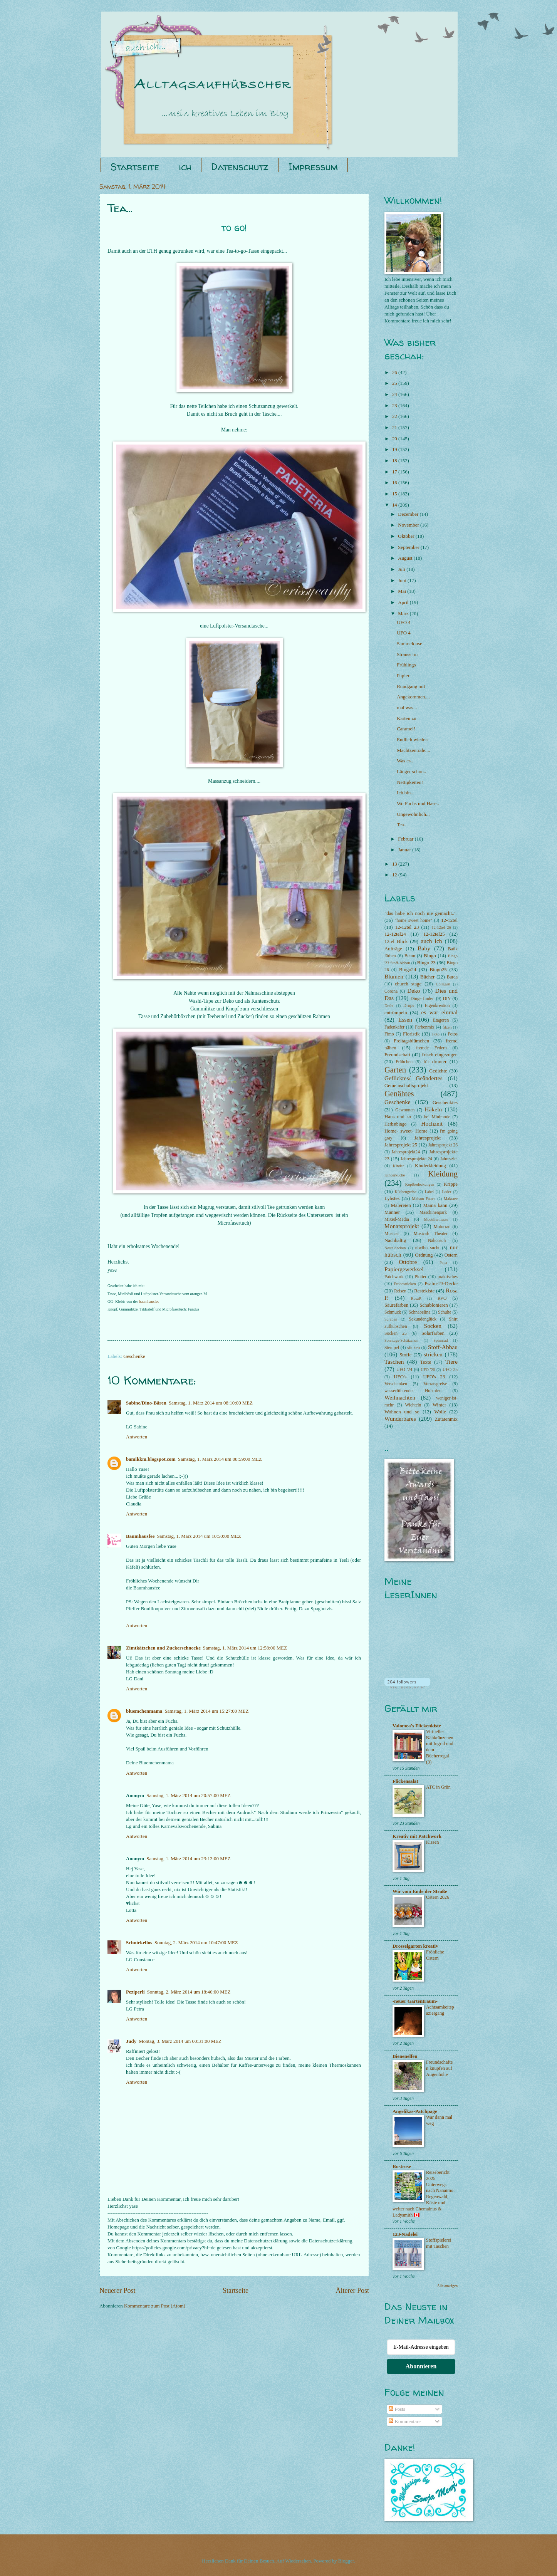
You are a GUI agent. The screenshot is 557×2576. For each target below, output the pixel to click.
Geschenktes (445, 1102)
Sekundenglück (422, 1319)
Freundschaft (397, 1054)
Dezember (408, 514)
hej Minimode (437, 1116)
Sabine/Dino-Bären (146, 1403)
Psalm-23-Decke (441, 1283)
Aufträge (393, 949)
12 (395, 875)
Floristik (411, 1034)
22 (395, 416)
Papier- (404, 675)
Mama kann (435, 1205)
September (409, 547)
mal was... (407, 707)
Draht (388, 1006)
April (403, 602)
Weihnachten (399, 1397)
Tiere (451, 1361)
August (405, 558)
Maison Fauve (424, 1199)
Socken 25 (395, 1333)
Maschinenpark (433, 1212)
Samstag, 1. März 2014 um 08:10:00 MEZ (211, 1403)
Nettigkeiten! (410, 782)
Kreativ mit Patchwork (417, 1836)
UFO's (400, 1376)
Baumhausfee (140, 1536)
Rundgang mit (411, 686)
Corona (391, 991)
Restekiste (424, 1291)
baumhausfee (149, 1301)
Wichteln (413, 1405)
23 (395, 405)
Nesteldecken (395, 1248)
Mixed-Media (396, 1219)
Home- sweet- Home (406, 1131)
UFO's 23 (434, 1376)
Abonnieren (421, 2366)
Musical (391, 1233)
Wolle (440, 1412)
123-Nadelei (405, 2234)
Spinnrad (440, 1340)
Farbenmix (424, 1027)
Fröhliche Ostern (435, 1955)
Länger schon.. (411, 771)
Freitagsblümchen (411, 1041)
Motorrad (442, 1226)
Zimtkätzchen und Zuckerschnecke (163, 1648)
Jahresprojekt (427, 1138)
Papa (443, 1262)
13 (395, 864)
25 (395, 383)
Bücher (427, 977)
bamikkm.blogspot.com (151, 1459)
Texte (425, 1362)
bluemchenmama (144, 1711)
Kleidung (443, 1174)
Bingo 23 (426, 962)
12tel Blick (396, 941)
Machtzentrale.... (413, 750)
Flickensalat (405, 1781)
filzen (447, 1027)
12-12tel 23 (407, 927)
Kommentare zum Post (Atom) (154, 2306)
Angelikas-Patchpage (415, 2111)
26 (395, 372)
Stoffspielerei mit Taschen (438, 2243)
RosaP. (416, 1298)
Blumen (393, 976)
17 (395, 472)
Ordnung (424, 1255)
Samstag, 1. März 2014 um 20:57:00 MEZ (188, 1795)
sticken (413, 1347)
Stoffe (405, 1355)
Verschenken (395, 1383)
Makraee (451, 1199)
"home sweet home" (413, 920)
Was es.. (405, 761)
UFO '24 (404, 1369)
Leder (446, 1192)
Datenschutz (239, 166)
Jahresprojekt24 (406, 1152)
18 (395, 460)
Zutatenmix (446, 1419)
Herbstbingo (395, 1124)
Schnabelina (420, 1312)
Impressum (313, 166)
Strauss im (407, 654)
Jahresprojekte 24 (416, 1158)
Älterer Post (352, 2290)
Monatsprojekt (401, 1226)
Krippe (451, 1184)
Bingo (430, 955)
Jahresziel (449, 1158)
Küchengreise (406, 1192)
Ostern (451, 1255)
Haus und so (397, 1116)
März (403, 613)
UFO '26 (428, 1370)
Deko (413, 990)
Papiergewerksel (404, 1269)
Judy (131, 2041)
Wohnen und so (401, 1412)
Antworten (136, 1437)
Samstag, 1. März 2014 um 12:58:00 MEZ (245, 1648)
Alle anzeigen (447, 2286)
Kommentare (404, 2421)
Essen (405, 1019)
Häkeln (433, 1109)
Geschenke (134, 1356)
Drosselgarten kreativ (415, 1946)
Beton (409, 955)
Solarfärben (433, 1333)
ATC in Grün (438, 1787)
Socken (432, 1325)
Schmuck (392, 1312)
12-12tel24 (395, 934)
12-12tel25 (434, 934)
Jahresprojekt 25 (400, 1145)
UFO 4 (403, 622)
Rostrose (402, 2166)
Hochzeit (432, 1123)
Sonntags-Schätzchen (401, 1340)
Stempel (391, 1347)
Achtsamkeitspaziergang (440, 2010)
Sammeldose (409, 643)
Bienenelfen (405, 2056)
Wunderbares (400, 1418)
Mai (402, 591)
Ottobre (408, 1262)
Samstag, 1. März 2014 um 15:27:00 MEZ (206, 1711)
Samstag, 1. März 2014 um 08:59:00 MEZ (220, 1459)
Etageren (441, 1020)
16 (395, 482)
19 (395, 449)
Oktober (406, 536)
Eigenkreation (437, 1005)
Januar (405, 850)
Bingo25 (437, 969)
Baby (424, 948)
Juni (403, 580)
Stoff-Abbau (443, 1347)
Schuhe (444, 1312)
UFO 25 (450, 1369)
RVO (442, 1298)
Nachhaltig (395, 1240)
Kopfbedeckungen (419, 1184)
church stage (408, 984)
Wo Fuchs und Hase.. (418, 803)
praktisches (448, 1276)
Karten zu (406, 718)
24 (395, 394)
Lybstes (391, 1198)
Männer (392, 1212)
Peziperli (135, 1992)
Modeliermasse (436, 1219)
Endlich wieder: (412, 739)
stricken (433, 1354)
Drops (408, 1005)
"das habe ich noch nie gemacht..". (421, 913)
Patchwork (394, 1276)
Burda (452, 977)
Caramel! (406, 729)
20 (395, 438)
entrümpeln (395, 1012)
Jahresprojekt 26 (443, 1145)
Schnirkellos (139, 1942)
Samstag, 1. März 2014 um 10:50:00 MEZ (199, 1536)
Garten (395, 1070)
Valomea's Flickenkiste (417, 1726)
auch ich (431, 941)
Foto (436, 1034)
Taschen (394, 1361)
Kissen (432, 1842)
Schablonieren (433, 1305)
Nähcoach (437, 1240)
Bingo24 (407, 969)
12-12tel (449, 920)
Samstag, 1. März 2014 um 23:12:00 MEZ (188, 1858)
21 (395, 427)
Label (429, 1192)
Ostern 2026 (437, 1897)
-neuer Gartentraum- (415, 2001)
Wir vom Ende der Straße (420, 1891)
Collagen (443, 984)
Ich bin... (405, 792)
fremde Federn (431, 1048)
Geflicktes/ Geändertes (413, 1078)
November (409, 525)
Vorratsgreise (435, 1383)
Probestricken (405, 1284)
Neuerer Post (117, 2290)
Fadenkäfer (394, 1027)
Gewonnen (404, 1110)
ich (185, 166)
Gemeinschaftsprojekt (406, 1085)
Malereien (401, 1205)
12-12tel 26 (441, 927)
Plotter (420, 1276)
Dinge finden (423, 998)
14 (395, 505)
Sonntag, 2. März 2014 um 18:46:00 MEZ (189, 1992)
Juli (402, 569)
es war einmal (439, 1012)
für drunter (434, 1061)
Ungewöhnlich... (413, 814)
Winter (439, 1405)
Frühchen (404, 1061)
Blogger (346, 2561)
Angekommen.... (413, 697)
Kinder (398, 1166)
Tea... (402, 824)
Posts (397, 2409)
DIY (447, 998)
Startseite (135, 166)
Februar (406, 839)
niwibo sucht (427, 1247)
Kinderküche (394, 1175)
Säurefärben (396, 1305)
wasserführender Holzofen (412, 1390)
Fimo (389, 1034)
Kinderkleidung (430, 1165)
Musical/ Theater (431, 1233)
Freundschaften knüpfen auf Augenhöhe (439, 2068)
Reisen (400, 1291)
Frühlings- (407, 665)
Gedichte (438, 1071)
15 (395, 494)
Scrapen (390, 1319)
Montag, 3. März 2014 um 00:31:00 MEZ (180, 2041)
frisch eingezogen (440, 1054)
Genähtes (399, 1093)
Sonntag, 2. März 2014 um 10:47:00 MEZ (196, 1942)
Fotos (453, 1034)
